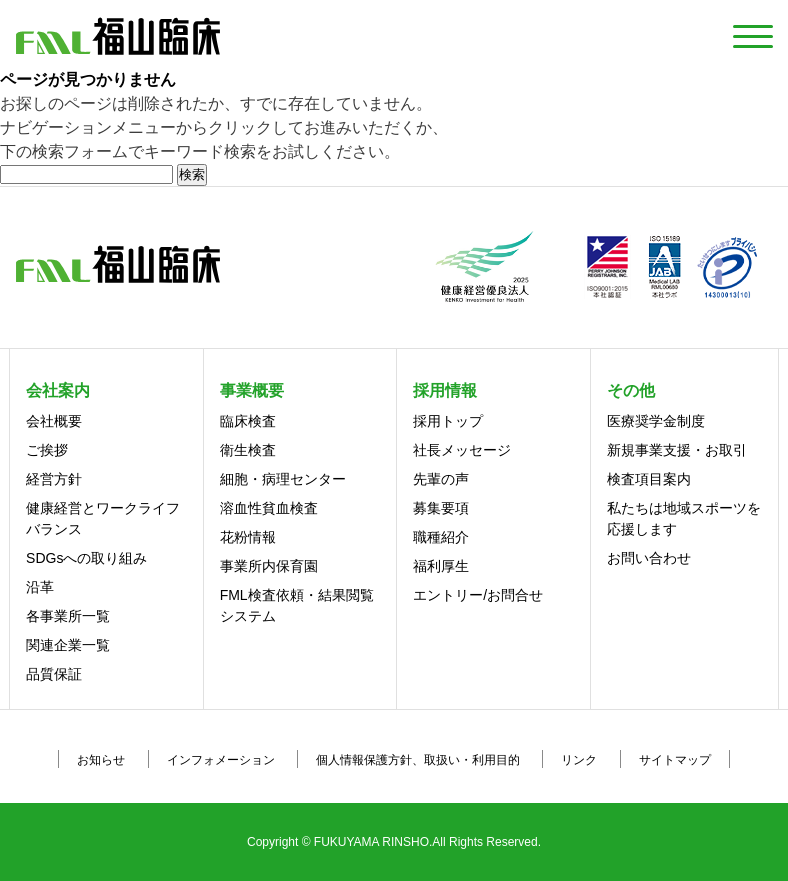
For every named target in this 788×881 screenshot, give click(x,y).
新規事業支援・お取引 (677, 450)
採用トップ (448, 421)
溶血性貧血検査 (269, 508)
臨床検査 (248, 421)
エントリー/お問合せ (478, 595)
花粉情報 (248, 537)
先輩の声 (441, 479)
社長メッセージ (462, 450)
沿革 (40, 587)
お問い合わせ (649, 558)
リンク (579, 760)
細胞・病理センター (283, 479)
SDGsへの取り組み (86, 558)
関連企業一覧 (68, 645)
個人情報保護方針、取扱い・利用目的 (418, 760)
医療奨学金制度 (656, 421)
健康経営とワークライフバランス (103, 518)
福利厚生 (441, 566)
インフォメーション (221, 760)
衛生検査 (248, 450)
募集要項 (441, 508)
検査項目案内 (649, 479)
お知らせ (101, 760)
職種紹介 (441, 537)
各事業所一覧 (68, 616)
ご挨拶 (47, 450)
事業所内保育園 (269, 566)
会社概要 (54, 421)
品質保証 (54, 674)
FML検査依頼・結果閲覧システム (297, 605)
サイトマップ (675, 760)
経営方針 (54, 479)
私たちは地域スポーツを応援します (684, 518)
